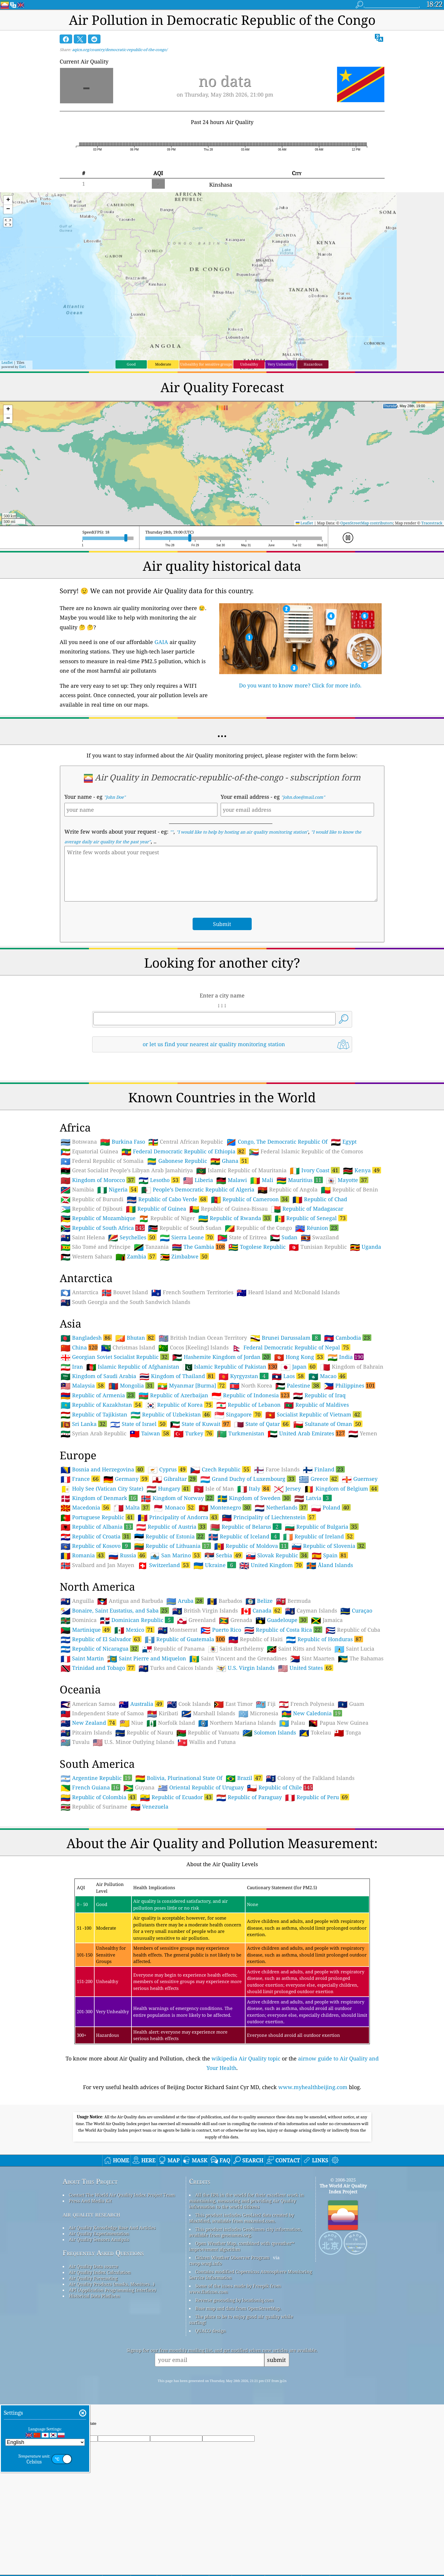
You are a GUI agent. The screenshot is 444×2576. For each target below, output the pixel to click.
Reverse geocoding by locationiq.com (234, 2300)
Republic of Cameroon (250, 1199)
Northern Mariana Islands (237, 1723)
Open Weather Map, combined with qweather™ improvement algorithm (242, 2246)
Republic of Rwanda (234, 1218)
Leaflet (7, 362)
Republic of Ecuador (176, 1797)
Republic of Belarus (246, 1526)
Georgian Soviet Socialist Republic (115, 1357)
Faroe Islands (277, 1469)
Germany (126, 1479)
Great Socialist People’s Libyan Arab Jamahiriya (127, 1170)
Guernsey (360, 1479)
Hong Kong (299, 1357)
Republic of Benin (349, 1190)
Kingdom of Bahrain (351, 1367)
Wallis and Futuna (207, 1742)
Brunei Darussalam (285, 1337)
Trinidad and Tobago (98, 1668)
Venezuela (149, 1807)
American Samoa (88, 1704)
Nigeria (117, 1189)
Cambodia (347, 1337)
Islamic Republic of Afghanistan (132, 1367)
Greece (319, 1479)
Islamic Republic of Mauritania (241, 1170)
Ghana (229, 1161)
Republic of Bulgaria (322, 1526)
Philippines (349, 1385)
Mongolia (131, 1385)
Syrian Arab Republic (93, 1433)
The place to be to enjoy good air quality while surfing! (241, 2319)
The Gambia (198, 1247)
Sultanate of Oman (327, 1424)
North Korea (251, 1386)
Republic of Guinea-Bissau (228, 1209)
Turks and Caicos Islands (176, 1668)
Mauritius (300, 1180)
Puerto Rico (221, 1630)
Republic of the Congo (258, 1228)
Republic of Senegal (311, 1218)
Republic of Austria (171, 1526)
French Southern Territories (192, 1292)
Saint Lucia (354, 1649)
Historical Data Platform (94, 2296)
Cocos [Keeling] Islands (193, 1347)
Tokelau (315, 1733)
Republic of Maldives (316, 1405)
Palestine (298, 1385)
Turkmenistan (240, 1433)
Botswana (79, 1142)
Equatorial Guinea (89, 1151)
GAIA (161, 641)
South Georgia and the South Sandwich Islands (125, 1302)
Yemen (362, 1433)
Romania (83, 1555)
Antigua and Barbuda (130, 1601)
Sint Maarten (312, 1658)
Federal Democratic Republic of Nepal (291, 1347)
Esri (22, 366)
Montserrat (177, 1630)
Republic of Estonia (169, 1536)
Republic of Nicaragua (100, 1648)
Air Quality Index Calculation (100, 2272)
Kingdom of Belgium (341, 1488)
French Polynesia (306, 1704)
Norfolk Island (171, 1723)
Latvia (313, 1498)
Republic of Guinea (156, 1209)
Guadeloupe (282, 1620)
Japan (299, 1366)
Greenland (196, 1620)
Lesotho (159, 1180)
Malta (132, 1507)
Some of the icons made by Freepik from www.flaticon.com (235, 2289)
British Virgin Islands (205, 1611)
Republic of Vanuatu (207, 1733)
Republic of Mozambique (98, 1218)
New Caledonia (312, 1713)
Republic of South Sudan (185, 1228)
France (80, 1479)
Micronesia (258, 1713)
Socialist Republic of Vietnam (313, 1414)
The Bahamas (360, 1658)
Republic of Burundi (92, 1199)
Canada (261, 1610)
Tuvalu (75, 1742)
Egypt (344, 1142)
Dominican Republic (137, 1620)
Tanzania (151, 1247)
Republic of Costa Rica (283, 1630)
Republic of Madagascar (307, 1209)
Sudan (283, 1237)
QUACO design (210, 2331)
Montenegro (225, 1507)
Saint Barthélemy (236, 1649)
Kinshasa (220, 184)
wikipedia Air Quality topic (246, 2058)
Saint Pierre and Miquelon (146, 1658)
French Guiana (90, 1787)
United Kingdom (271, 1565)
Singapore (238, 1414)
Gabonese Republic (177, 1161)
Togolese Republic (257, 1247)
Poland (331, 1507)
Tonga (347, 1733)
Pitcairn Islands (86, 1733)
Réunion (317, 1228)
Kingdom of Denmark (99, 1498)
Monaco (174, 1507)
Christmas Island (128, 1347)
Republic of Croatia (96, 1536)
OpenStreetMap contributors (366, 523)
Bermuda (293, 1601)
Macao (327, 1376)
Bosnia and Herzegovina (102, 1469)
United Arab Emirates (306, 1433)
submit (276, 2359)
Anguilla (77, 1601)
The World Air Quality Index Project (343, 2189)
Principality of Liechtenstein (269, 1517)
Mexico (134, 1630)
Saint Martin (82, 1658)
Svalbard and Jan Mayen (97, 1565)
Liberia (198, 1180)
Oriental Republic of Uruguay (201, 1787)
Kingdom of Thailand (177, 1376)
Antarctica (79, 1292)
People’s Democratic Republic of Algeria (197, 1190)
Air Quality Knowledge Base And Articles (112, 2228)
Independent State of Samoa (102, 1713)
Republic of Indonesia (251, 1395)
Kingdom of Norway (177, 1498)
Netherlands (281, 1507)
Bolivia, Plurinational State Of (178, 1778)
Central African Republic (185, 1142)
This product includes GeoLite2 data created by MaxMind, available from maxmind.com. (241, 2218)
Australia (141, 1704)
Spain (330, 1555)
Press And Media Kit (90, 2201)
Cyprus (167, 1469)
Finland (324, 1469)
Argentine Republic (96, 1778)
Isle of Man (214, 1489)
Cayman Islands (311, 1611)
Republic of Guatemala (185, 1639)
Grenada (235, 1620)
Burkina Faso (122, 1142)
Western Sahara (86, 1257)
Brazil (244, 1778)
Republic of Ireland (318, 1536)
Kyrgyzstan (244, 1376)
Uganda (365, 1247)
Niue (131, 1723)
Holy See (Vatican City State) (102, 1489)
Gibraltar (174, 1479)
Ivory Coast (315, 1170)
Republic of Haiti (255, 1639)
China (79, 1347)
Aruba (185, 1601)
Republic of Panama (173, 1649)
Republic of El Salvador (101, 1639)
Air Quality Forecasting (93, 2278)
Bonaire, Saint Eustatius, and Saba (115, 1610)
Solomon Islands (269, 1733)
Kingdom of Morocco (98, 1180)
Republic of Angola (288, 1190)
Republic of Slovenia (329, 1546)
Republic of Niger (167, 1218)
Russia (127, 1555)
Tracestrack (432, 523)
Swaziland (320, 1237)
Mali (261, 1180)
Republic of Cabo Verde (167, 1199)
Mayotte (347, 1180)
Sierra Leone (187, 1237)
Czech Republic (220, 1469)
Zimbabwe (184, 1256)
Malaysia (83, 1385)
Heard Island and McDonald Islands (288, 1292)
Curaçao (356, 1611)
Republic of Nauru (144, 1733)
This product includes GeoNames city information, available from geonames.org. (245, 2232)
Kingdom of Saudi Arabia (98, 1376)
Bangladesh (86, 1337)
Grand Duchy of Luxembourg (248, 1479)
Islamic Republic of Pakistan (230, 1366)
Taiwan (150, 1433)
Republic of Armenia (98, 1395)
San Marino (175, 1555)
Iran (72, 1367)
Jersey (287, 1489)
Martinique (86, 1630)
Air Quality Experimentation (99, 2233)
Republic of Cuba (353, 1630)
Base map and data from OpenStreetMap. (238, 2308)
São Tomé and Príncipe (96, 1247)
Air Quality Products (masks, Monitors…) (111, 2284)
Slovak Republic (277, 1555)
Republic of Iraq (319, 1395)
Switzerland (164, 1565)
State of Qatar (262, 1424)
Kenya (362, 1170)
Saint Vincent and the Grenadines (238, 1658)
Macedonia (85, 1507)
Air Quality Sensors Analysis (99, 2239)
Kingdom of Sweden (254, 1498)
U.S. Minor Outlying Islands (133, 1742)
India (346, 1357)
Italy (254, 1488)
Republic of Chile (280, 1787)
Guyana (138, 1787)
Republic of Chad (319, 1199)
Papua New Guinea (338, 1723)
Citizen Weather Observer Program (232, 2257)
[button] (8, 200)
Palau (292, 1723)
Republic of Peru (317, 1797)
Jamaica (327, 1620)
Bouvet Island (125, 1292)
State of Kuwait (200, 1424)
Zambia (136, 1256)
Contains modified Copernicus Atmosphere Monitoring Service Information (250, 2274)
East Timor (233, 1704)
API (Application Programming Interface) (112, 2290)
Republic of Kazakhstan (101, 1405)
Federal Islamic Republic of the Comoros (306, 1151)
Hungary (169, 1488)
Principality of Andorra (178, 1517)
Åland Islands (329, 1565)
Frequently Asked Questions (103, 2252)
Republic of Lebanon (248, 1405)
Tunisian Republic (318, 1247)
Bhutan (135, 1337)
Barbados (224, 1601)
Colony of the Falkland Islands (310, 1778)
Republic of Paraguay (249, 1797)
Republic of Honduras (324, 1639)
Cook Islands (189, 1704)
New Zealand (88, 1723)
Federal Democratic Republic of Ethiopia (183, 1151)
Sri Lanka (84, 1424)
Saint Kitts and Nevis (299, 1649)
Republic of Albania (97, 1526)
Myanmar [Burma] (191, 1385)
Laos (288, 1376)
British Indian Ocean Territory (203, 1338)
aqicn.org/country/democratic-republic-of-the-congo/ (119, 49)
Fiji (266, 1704)
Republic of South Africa (103, 1228)
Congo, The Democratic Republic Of (277, 1142)
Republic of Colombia (99, 1797)
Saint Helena (83, 1237)
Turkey (194, 1433)
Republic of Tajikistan (94, 1415)
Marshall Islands (208, 1713)
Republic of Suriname (94, 1807)
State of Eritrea (242, 1237)
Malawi (231, 1180)
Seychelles (132, 1237)
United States (305, 1668)
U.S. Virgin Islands (245, 1668)
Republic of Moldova (251, 1546)
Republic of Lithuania (172, 1546)
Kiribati (162, 1713)
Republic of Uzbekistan (171, 1414)
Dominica (79, 1620)
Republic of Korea (179, 1405)
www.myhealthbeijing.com (312, 2087)
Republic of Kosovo (96, 1546)
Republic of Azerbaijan (173, 1395)
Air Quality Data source (93, 2266)
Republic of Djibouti (92, 1209)
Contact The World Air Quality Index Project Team (122, 2195)
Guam (351, 1704)
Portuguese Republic (97, 1517)
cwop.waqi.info (205, 2263)
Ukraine (214, 1565)
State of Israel (138, 1424)
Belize (259, 1601)
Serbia (223, 1555)
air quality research (91, 2214)
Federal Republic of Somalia (102, 1161)
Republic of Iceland (244, 1536)
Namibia (77, 1190)
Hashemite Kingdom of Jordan (221, 1357)
